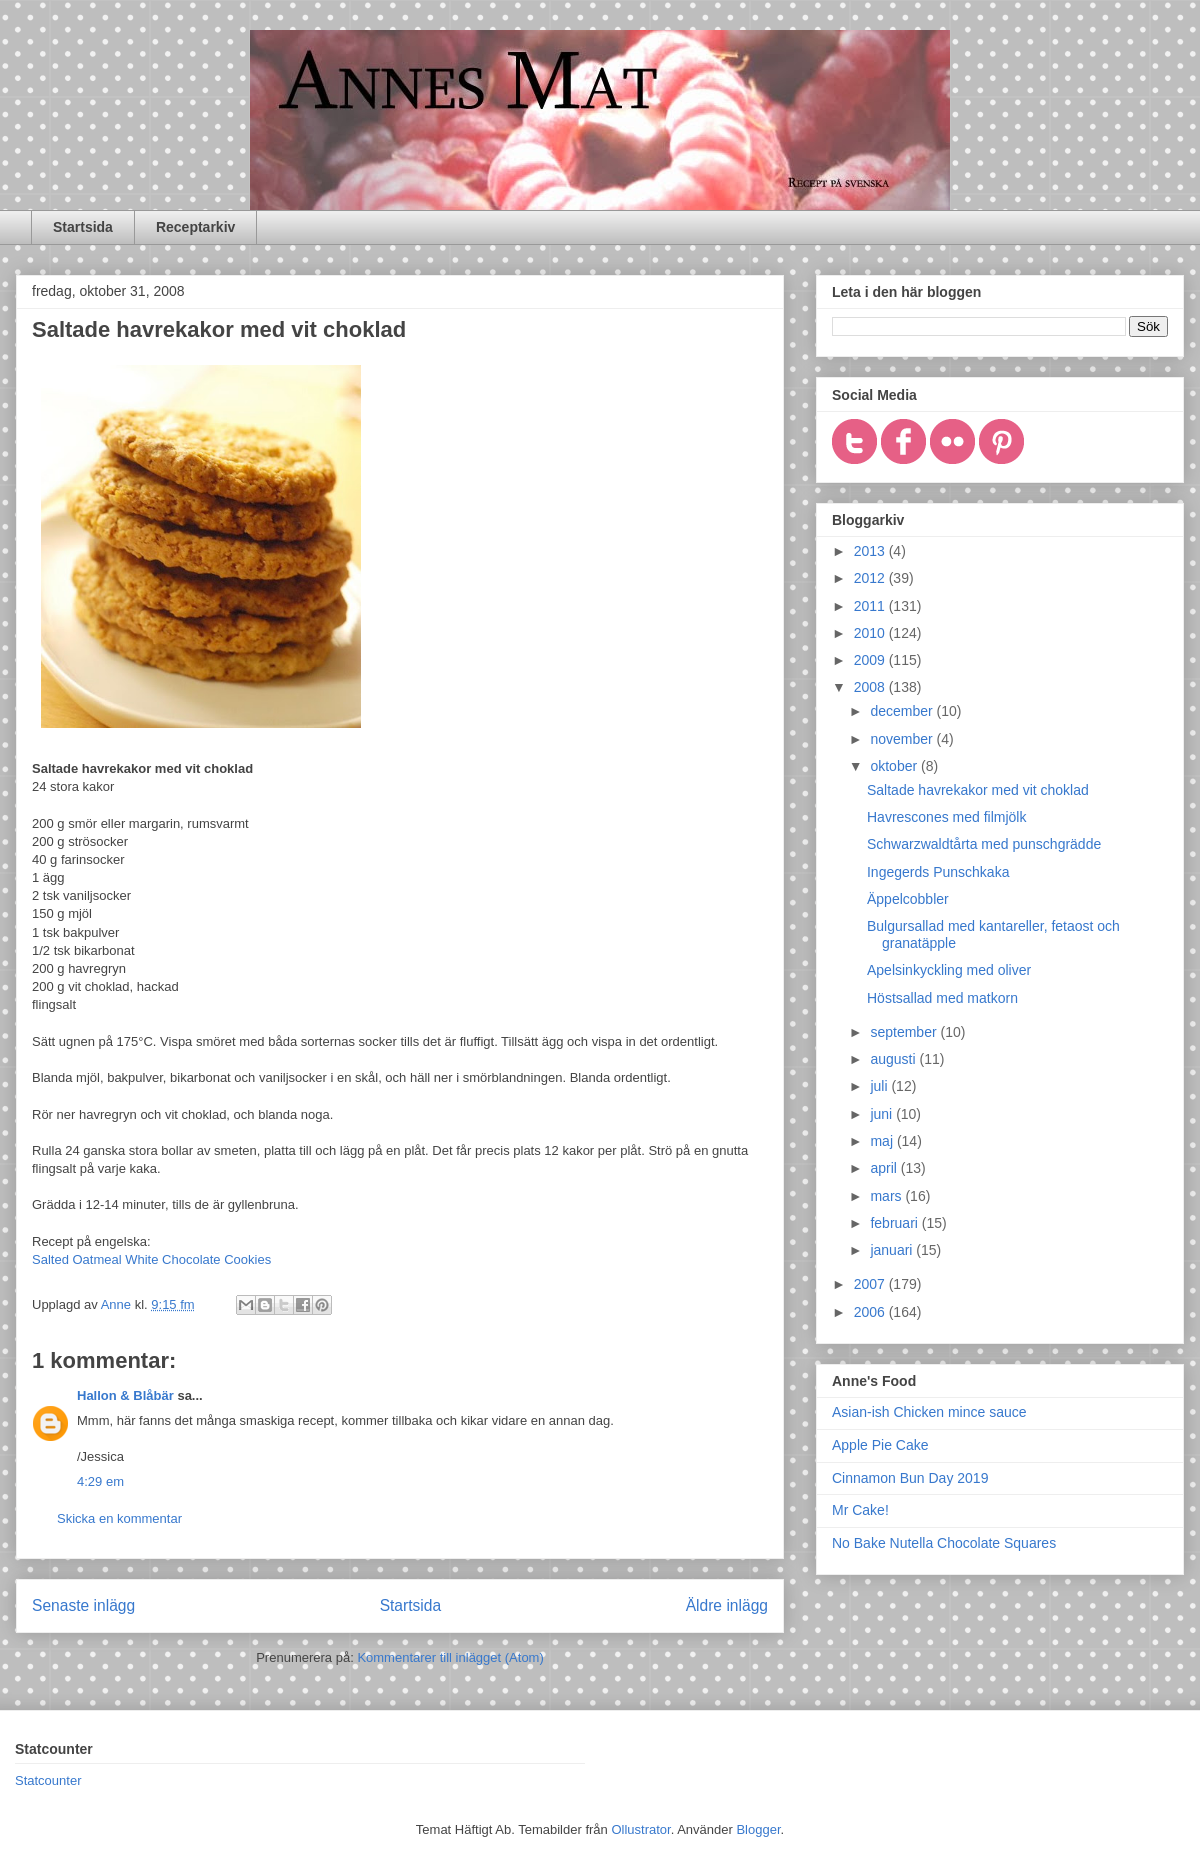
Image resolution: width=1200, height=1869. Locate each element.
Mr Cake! (860, 1510)
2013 (871, 551)
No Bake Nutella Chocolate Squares (944, 1543)
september (905, 1032)
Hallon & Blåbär (125, 1395)
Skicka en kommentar (119, 1518)
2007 (871, 1284)
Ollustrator (640, 1829)
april (885, 1168)
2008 (871, 687)
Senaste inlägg (83, 1605)
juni (883, 1114)
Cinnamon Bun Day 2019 (910, 1478)
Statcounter (48, 1780)
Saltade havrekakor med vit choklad (978, 790)
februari (895, 1223)
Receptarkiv (195, 227)
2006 (871, 1312)
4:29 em (100, 1481)
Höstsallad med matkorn (942, 998)
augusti (894, 1059)
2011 (871, 606)
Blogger (758, 1829)
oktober (895, 766)
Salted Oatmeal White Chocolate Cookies (151, 1259)
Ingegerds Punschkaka (938, 872)
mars (887, 1196)
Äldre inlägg (727, 1605)
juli (880, 1086)
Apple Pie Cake (880, 1445)
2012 (871, 578)
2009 (871, 660)
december (903, 711)
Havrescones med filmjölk (947, 817)
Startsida (83, 227)
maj (883, 1141)
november (903, 739)
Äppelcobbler (908, 899)
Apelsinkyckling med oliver (949, 970)
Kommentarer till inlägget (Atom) (450, 1657)
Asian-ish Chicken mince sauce (929, 1412)
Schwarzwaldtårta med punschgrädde (984, 844)
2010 (871, 633)
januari (893, 1250)
